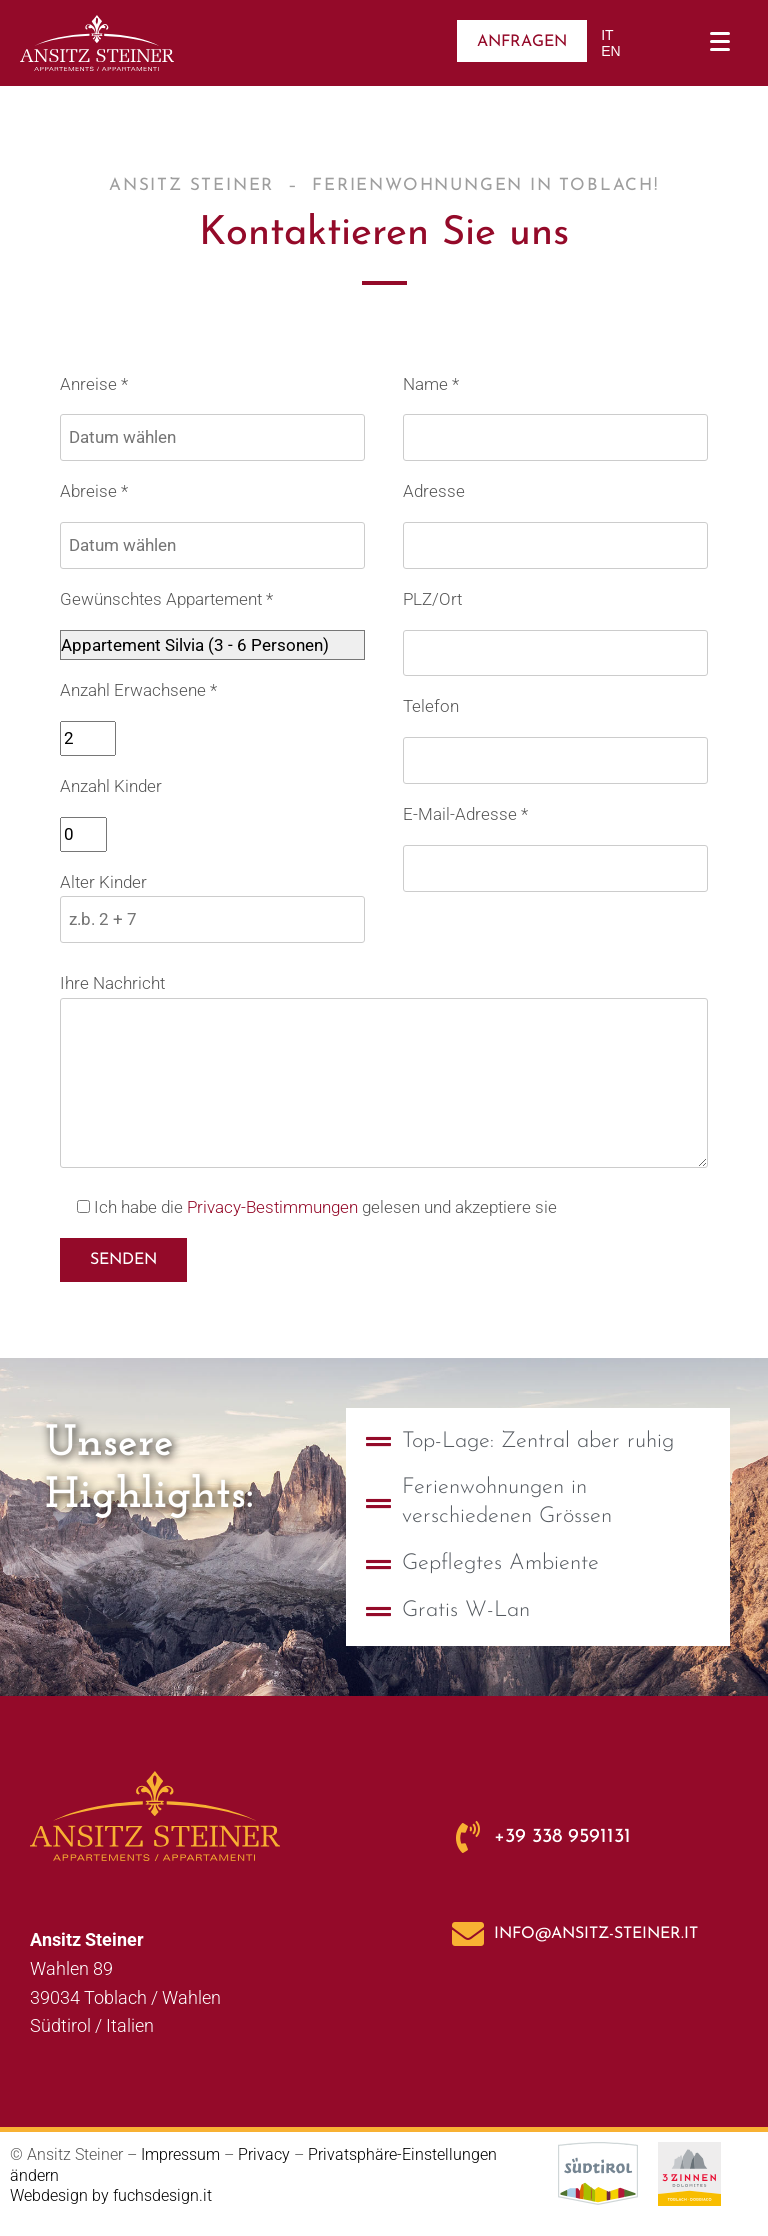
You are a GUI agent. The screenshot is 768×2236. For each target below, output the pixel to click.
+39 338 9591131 (562, 1837)
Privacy (266, 2154)
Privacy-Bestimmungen (272, 1207)
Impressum (180, 2154)
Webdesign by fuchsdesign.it (111, 2195)
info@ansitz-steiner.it (596, 1934)
